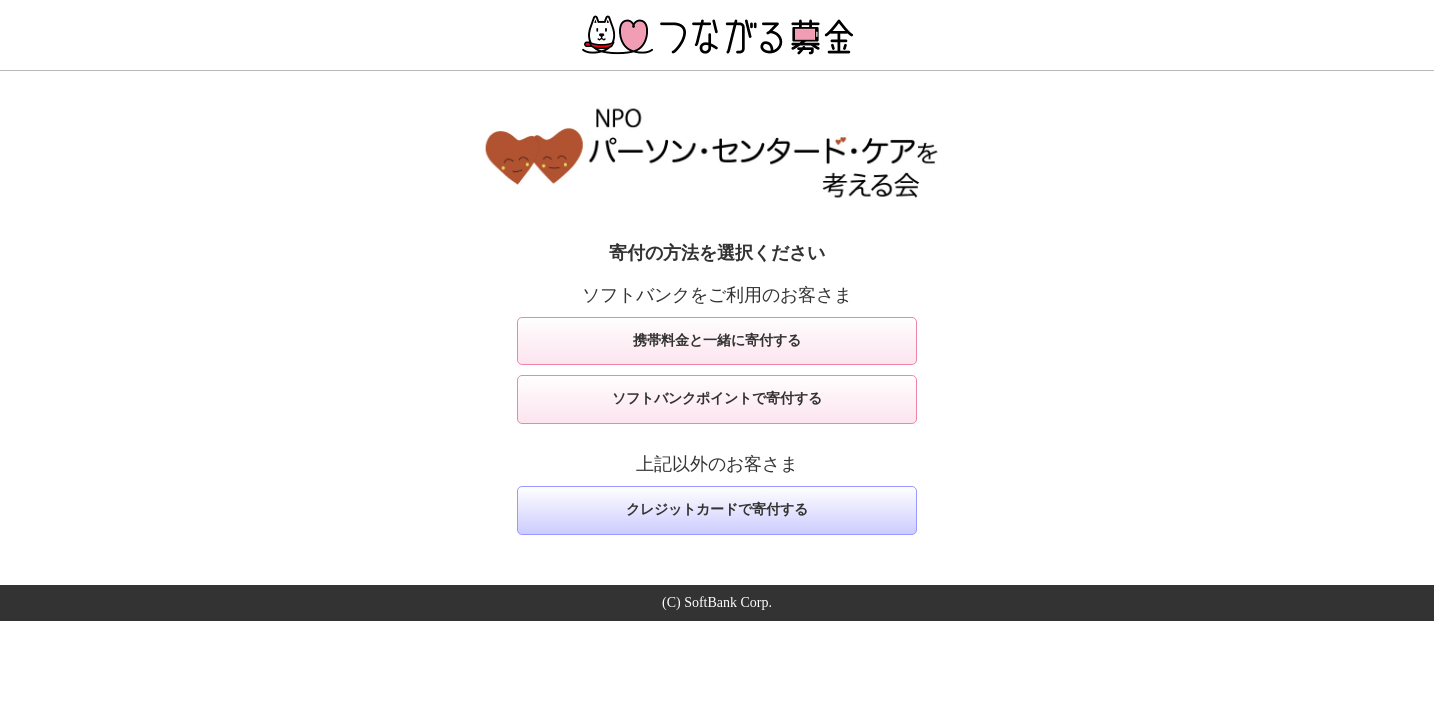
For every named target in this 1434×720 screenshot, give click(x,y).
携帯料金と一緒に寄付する (717, 340)
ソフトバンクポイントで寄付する (717, 398)
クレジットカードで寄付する (717, 509)
